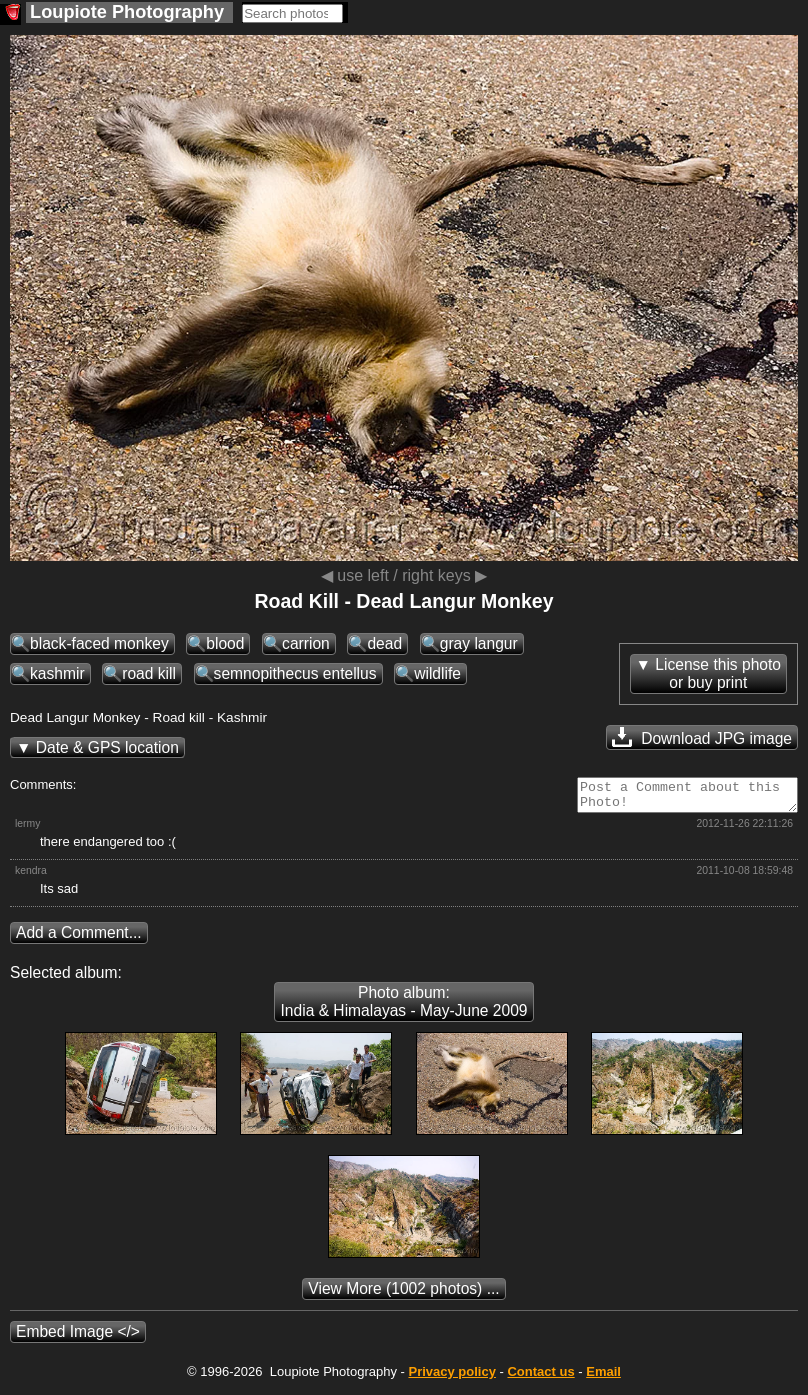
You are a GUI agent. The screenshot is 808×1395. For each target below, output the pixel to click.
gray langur (479, 643)
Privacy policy (451, 1377)
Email (603, 1377)
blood (225, 643)
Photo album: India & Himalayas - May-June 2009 (403, 1007)
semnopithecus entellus (295, 673)
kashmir (57, 673)
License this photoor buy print (718, 673)
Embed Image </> (78, 1337)
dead (384, 643)
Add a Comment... (79, 938)
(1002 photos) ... (403, 1294)
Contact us (540, 1377)
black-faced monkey (99, 643)
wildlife (437, 673)
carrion (306, 643)
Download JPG (702, 737)
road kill (149, 673)
